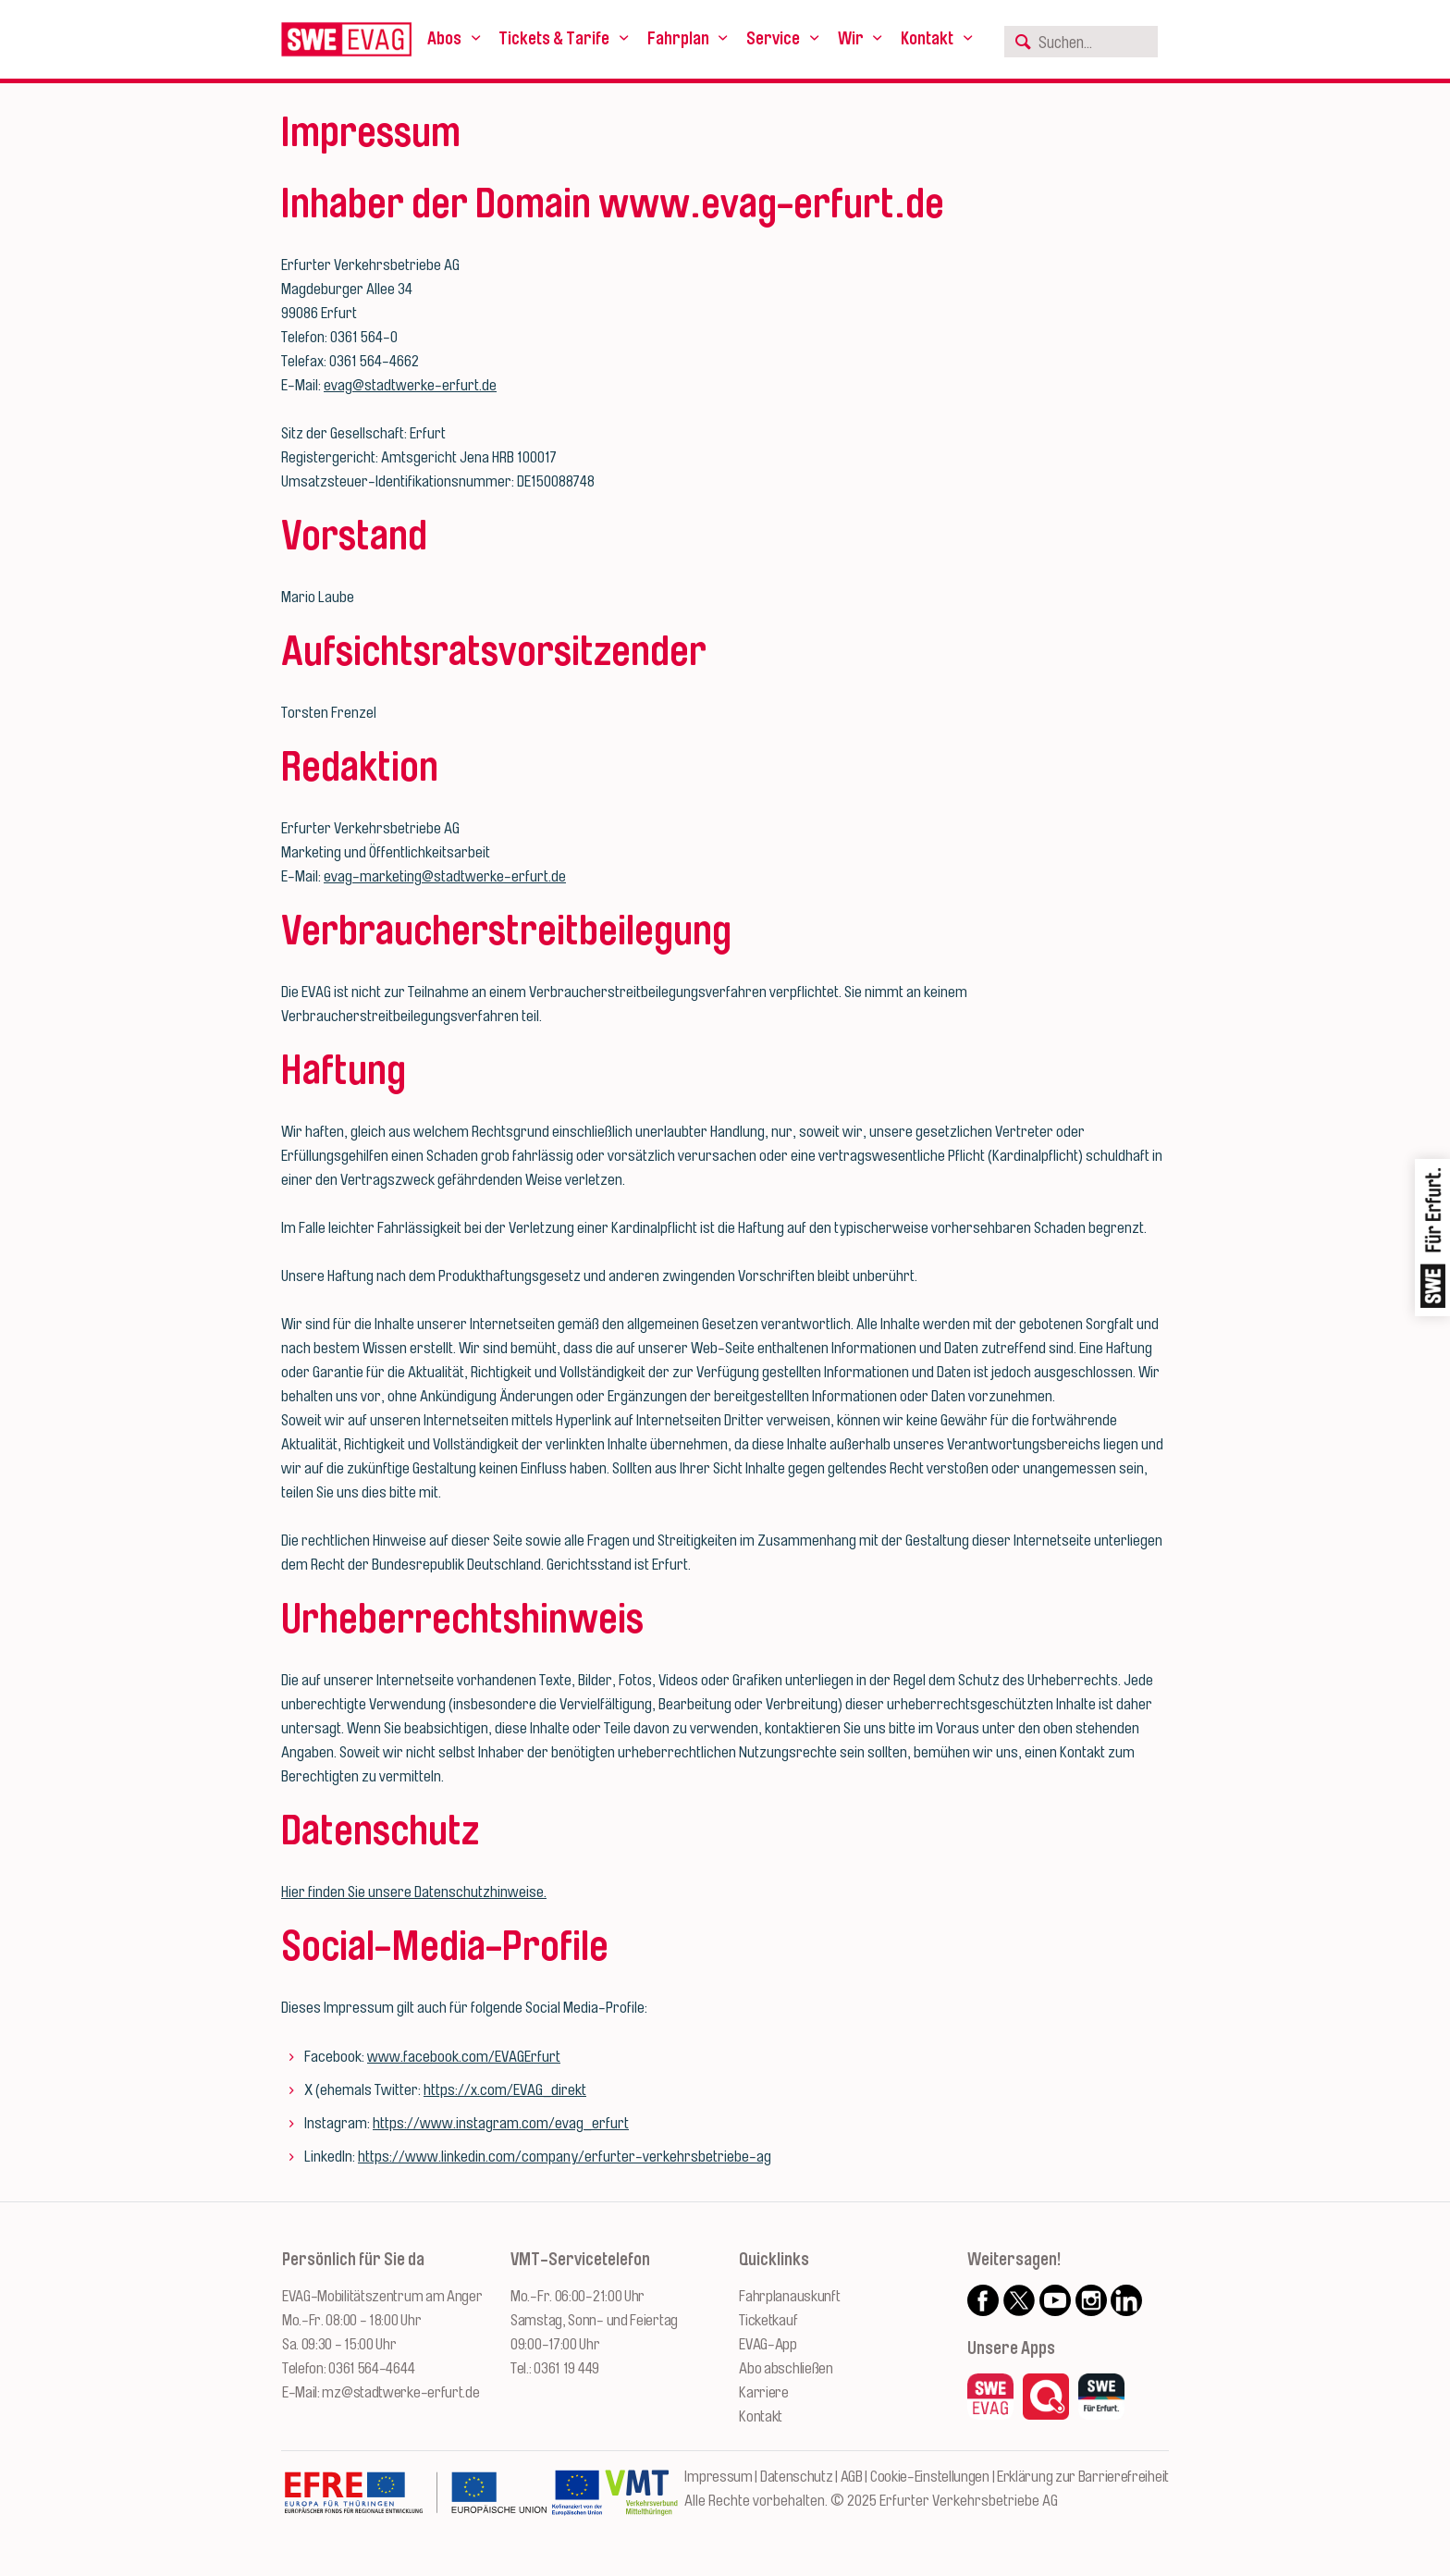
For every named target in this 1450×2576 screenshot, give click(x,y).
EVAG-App (768, 2344)
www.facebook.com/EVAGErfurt (463, 2056)
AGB (852, 2476)
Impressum (718, 2476)
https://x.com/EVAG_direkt (505, 2090)
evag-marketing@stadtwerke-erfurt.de (445, 876)
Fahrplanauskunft (789, 2296)
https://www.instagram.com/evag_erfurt (501, 2123)
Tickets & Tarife (553, 39)
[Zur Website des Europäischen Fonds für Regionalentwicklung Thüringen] (415, 2502)
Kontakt (927, 39)
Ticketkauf (768, 2320)
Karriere (764, 2392)
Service (773, 39)
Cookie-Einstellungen (929, 2476)
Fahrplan (678, 39)
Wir (851, 39)
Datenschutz (796, 2476)
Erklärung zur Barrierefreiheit (1083, 2476)
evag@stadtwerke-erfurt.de (410, 385)
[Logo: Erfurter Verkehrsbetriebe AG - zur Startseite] (346, 39)
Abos (444, 39)
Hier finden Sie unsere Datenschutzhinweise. (414, 1892)
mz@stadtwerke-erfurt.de (400, 2392)
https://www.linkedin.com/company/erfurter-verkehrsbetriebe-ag (564, 2156)
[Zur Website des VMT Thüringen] (641, 2502)
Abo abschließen (786, 2368)
